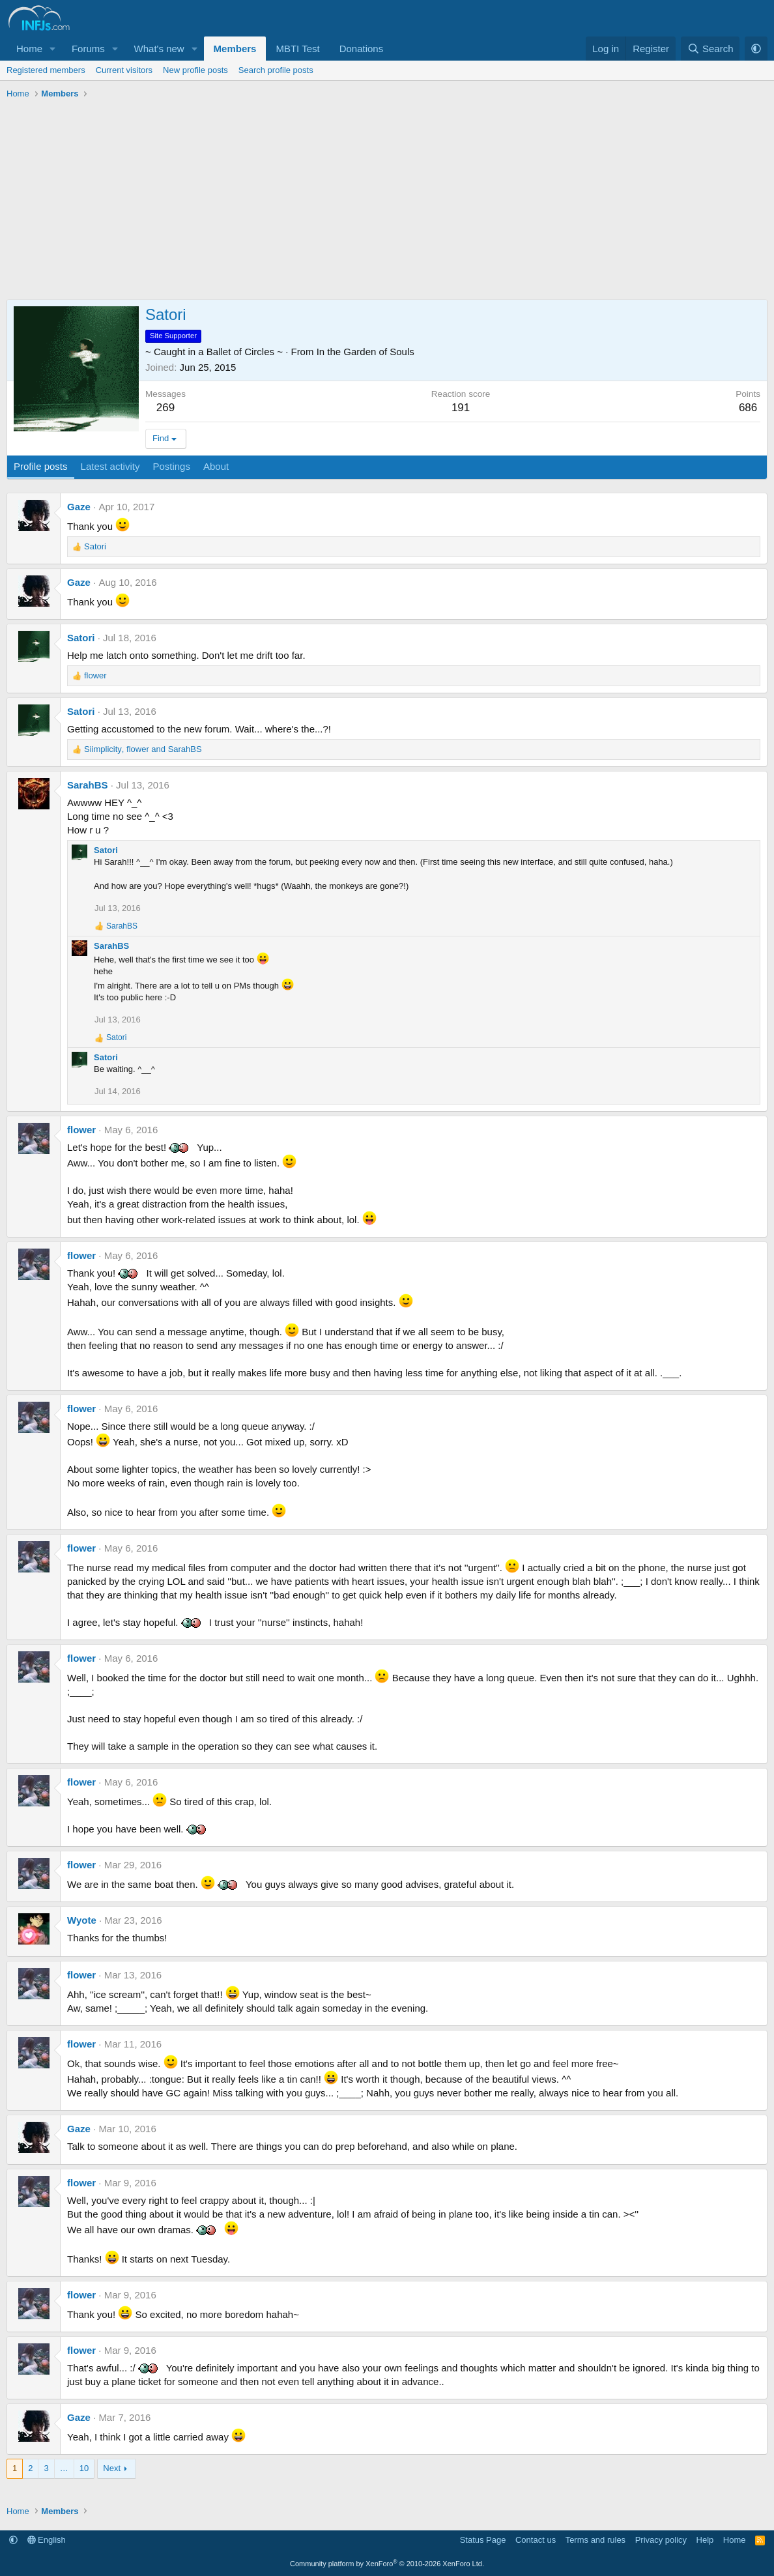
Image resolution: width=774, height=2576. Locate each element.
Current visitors (124, 70)
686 (748, 407)
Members (235, 48)
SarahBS (87, 784)
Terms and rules (595, 2540)
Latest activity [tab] (110, 466)
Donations (361, 48)
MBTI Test (297, 48)
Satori (81, 637)
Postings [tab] (171, 466)
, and (143, 749)
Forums (88, 48)
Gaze (79, 506)
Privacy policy (661, 2540)
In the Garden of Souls (365, 351)
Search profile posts (275, 70)
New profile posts (195, 70)
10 (84, 2468)
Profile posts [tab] (41, 466)
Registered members (46, 70)
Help (705, 2540)
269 (165, 407)
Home (29, 48)
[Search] (710, 48)
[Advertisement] (387, 201)
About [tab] (216, 466)
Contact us (535, 2540)
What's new (159, 48)
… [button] (64, 2468)
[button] (53, 48)
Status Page (483, 2540)
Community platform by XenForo (387, 2564)
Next (112, 2468)
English (46, 2540)
